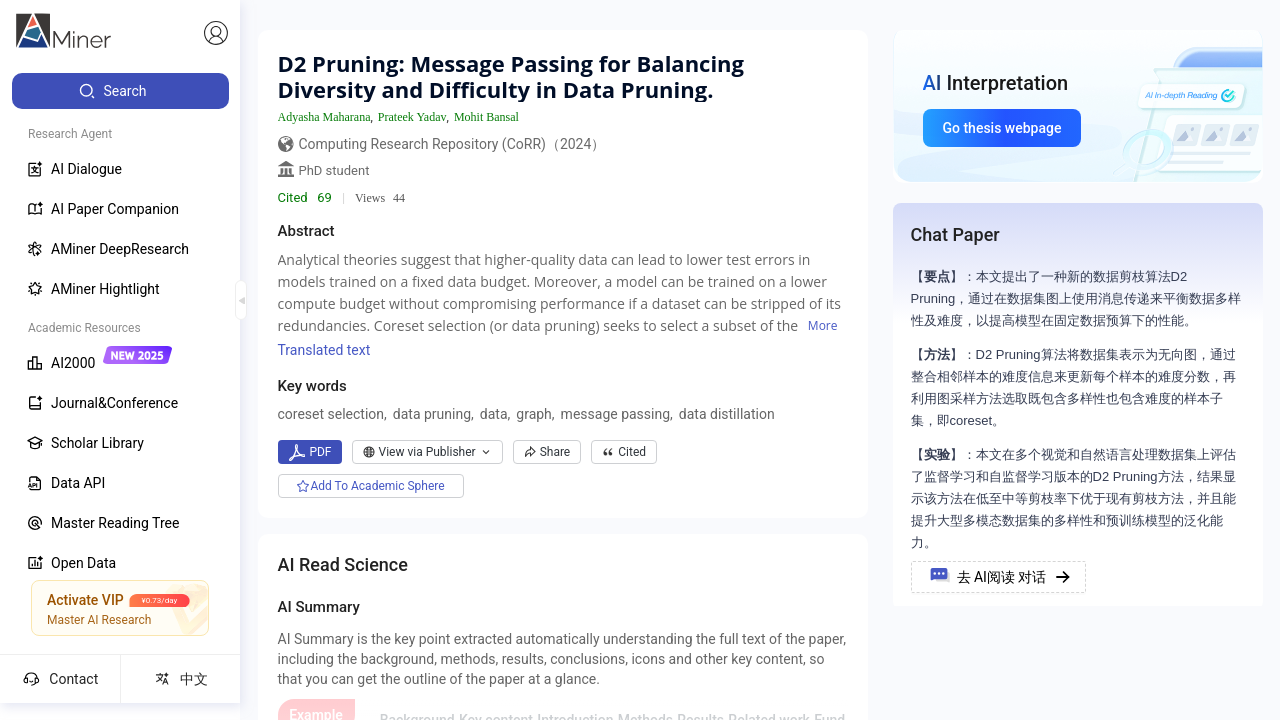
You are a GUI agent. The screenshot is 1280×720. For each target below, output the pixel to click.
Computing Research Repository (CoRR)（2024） (452, 144)
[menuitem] (120, 91)
